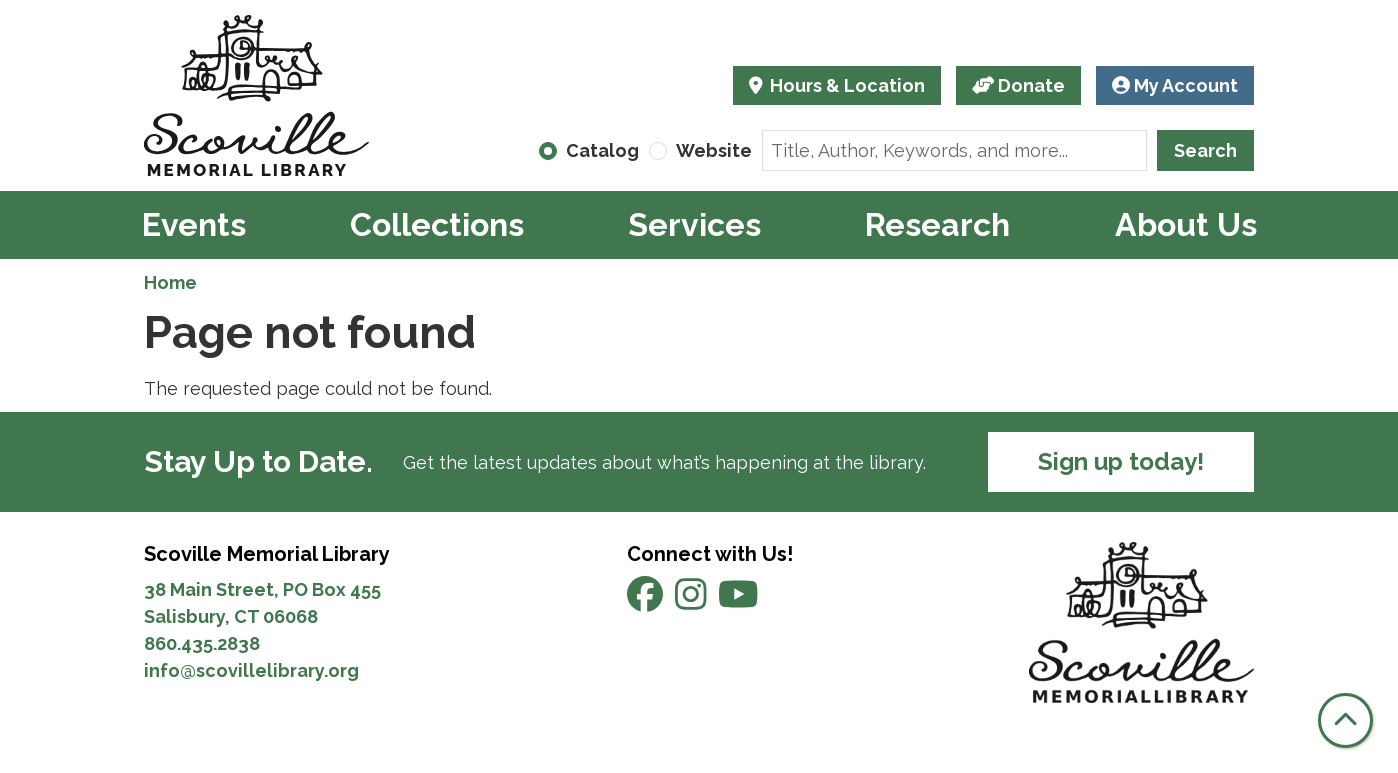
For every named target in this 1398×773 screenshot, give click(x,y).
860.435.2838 (202, 643)
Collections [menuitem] (437, 224)
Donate (1019, 85)
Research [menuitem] (937, 224)
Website (714, 150)
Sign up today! (1121, 461)
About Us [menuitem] (1186, 224)
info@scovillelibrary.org (251, 670)
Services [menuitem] (694, 224)
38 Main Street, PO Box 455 (262, 589)
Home (170, 282)
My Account (1175, 85)
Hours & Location (845, 85)
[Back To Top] (1345, 720)
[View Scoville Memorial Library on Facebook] (647, 601)
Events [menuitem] (194, 224)
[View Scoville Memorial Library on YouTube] (738, 601)
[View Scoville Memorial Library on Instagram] (693, 601)
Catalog (602, 150)
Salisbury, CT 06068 (233, 616)
